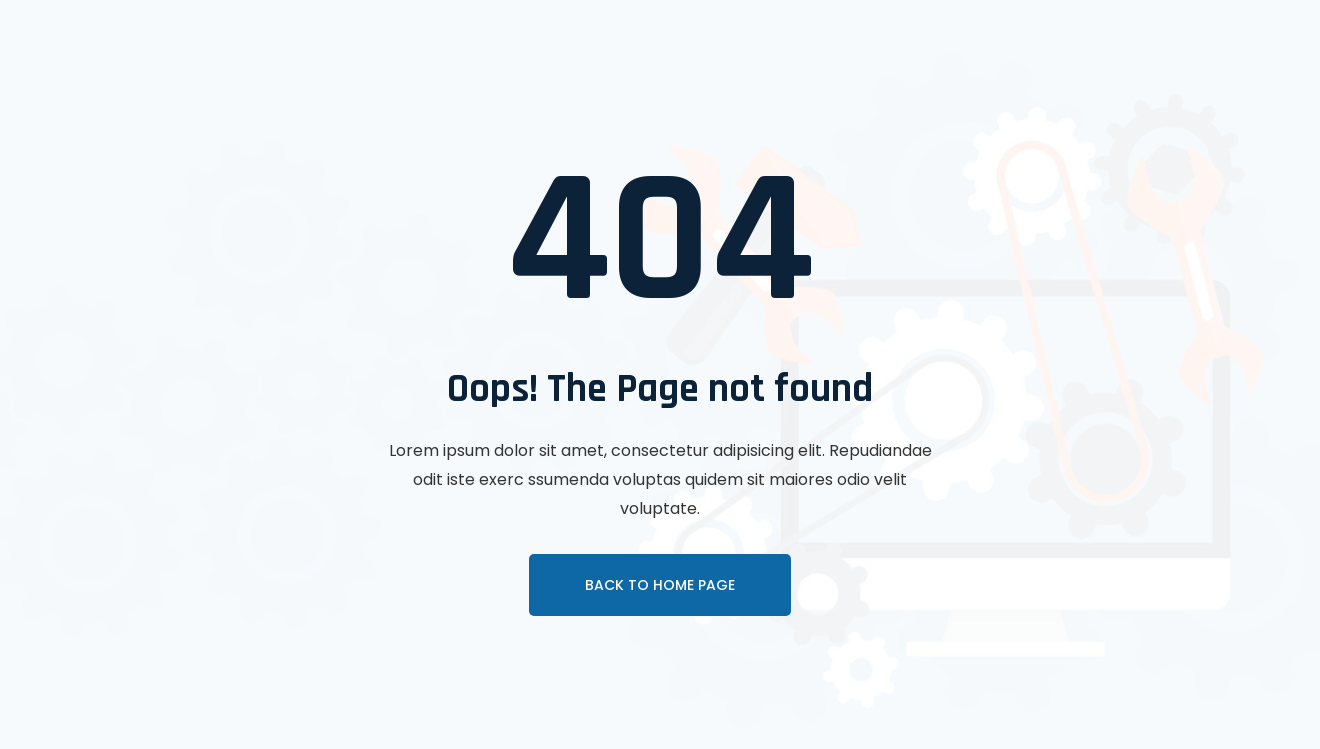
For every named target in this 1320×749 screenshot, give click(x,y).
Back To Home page (660, 585)
